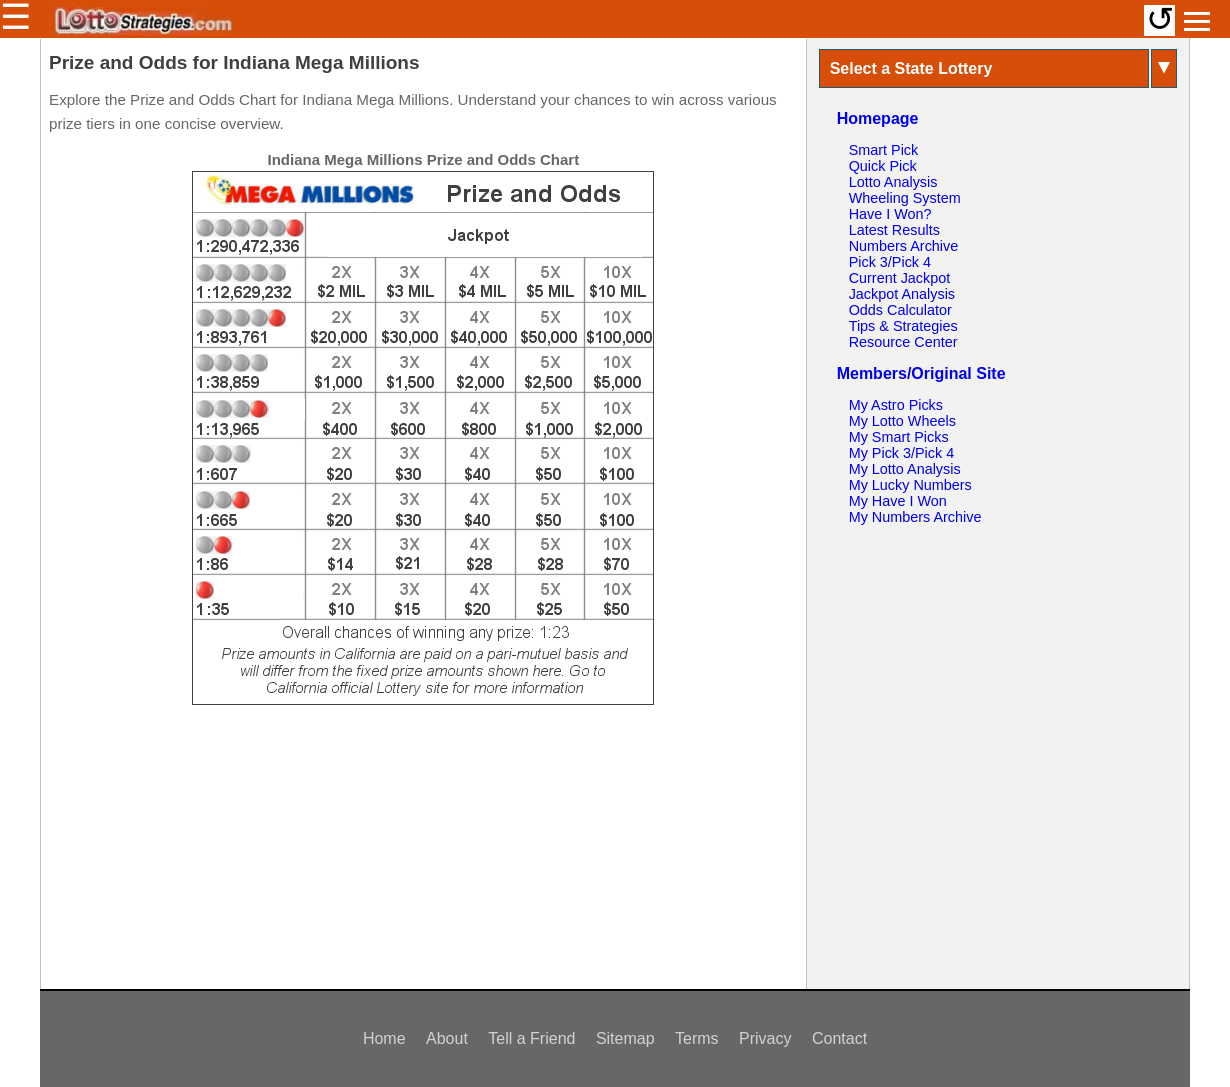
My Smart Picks (899, 437)
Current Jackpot (900, 278)
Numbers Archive (904, 246)
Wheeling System (905, 198)
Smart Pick (884, 150)
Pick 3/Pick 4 (890, 262)
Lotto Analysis (893, 182)
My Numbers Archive (915, 517)
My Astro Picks (896, 405)
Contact (839, 1038)
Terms (697, 1038)
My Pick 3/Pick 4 (902, 453)
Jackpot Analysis (902, 294)
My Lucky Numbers (910, 485)
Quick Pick (883, 166)
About (447, 1038)
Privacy (765, 1038)
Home (384, 1038)
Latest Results (894, 230)
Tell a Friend (531, 1038)
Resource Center (903, 342)
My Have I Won (898, 501)
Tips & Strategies (903, 326)
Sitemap (625, 1038)
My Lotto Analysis (905, 469)
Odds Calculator (900, 310)
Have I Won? (890, 214)
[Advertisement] (423, 856)
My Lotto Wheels (902, 421)
